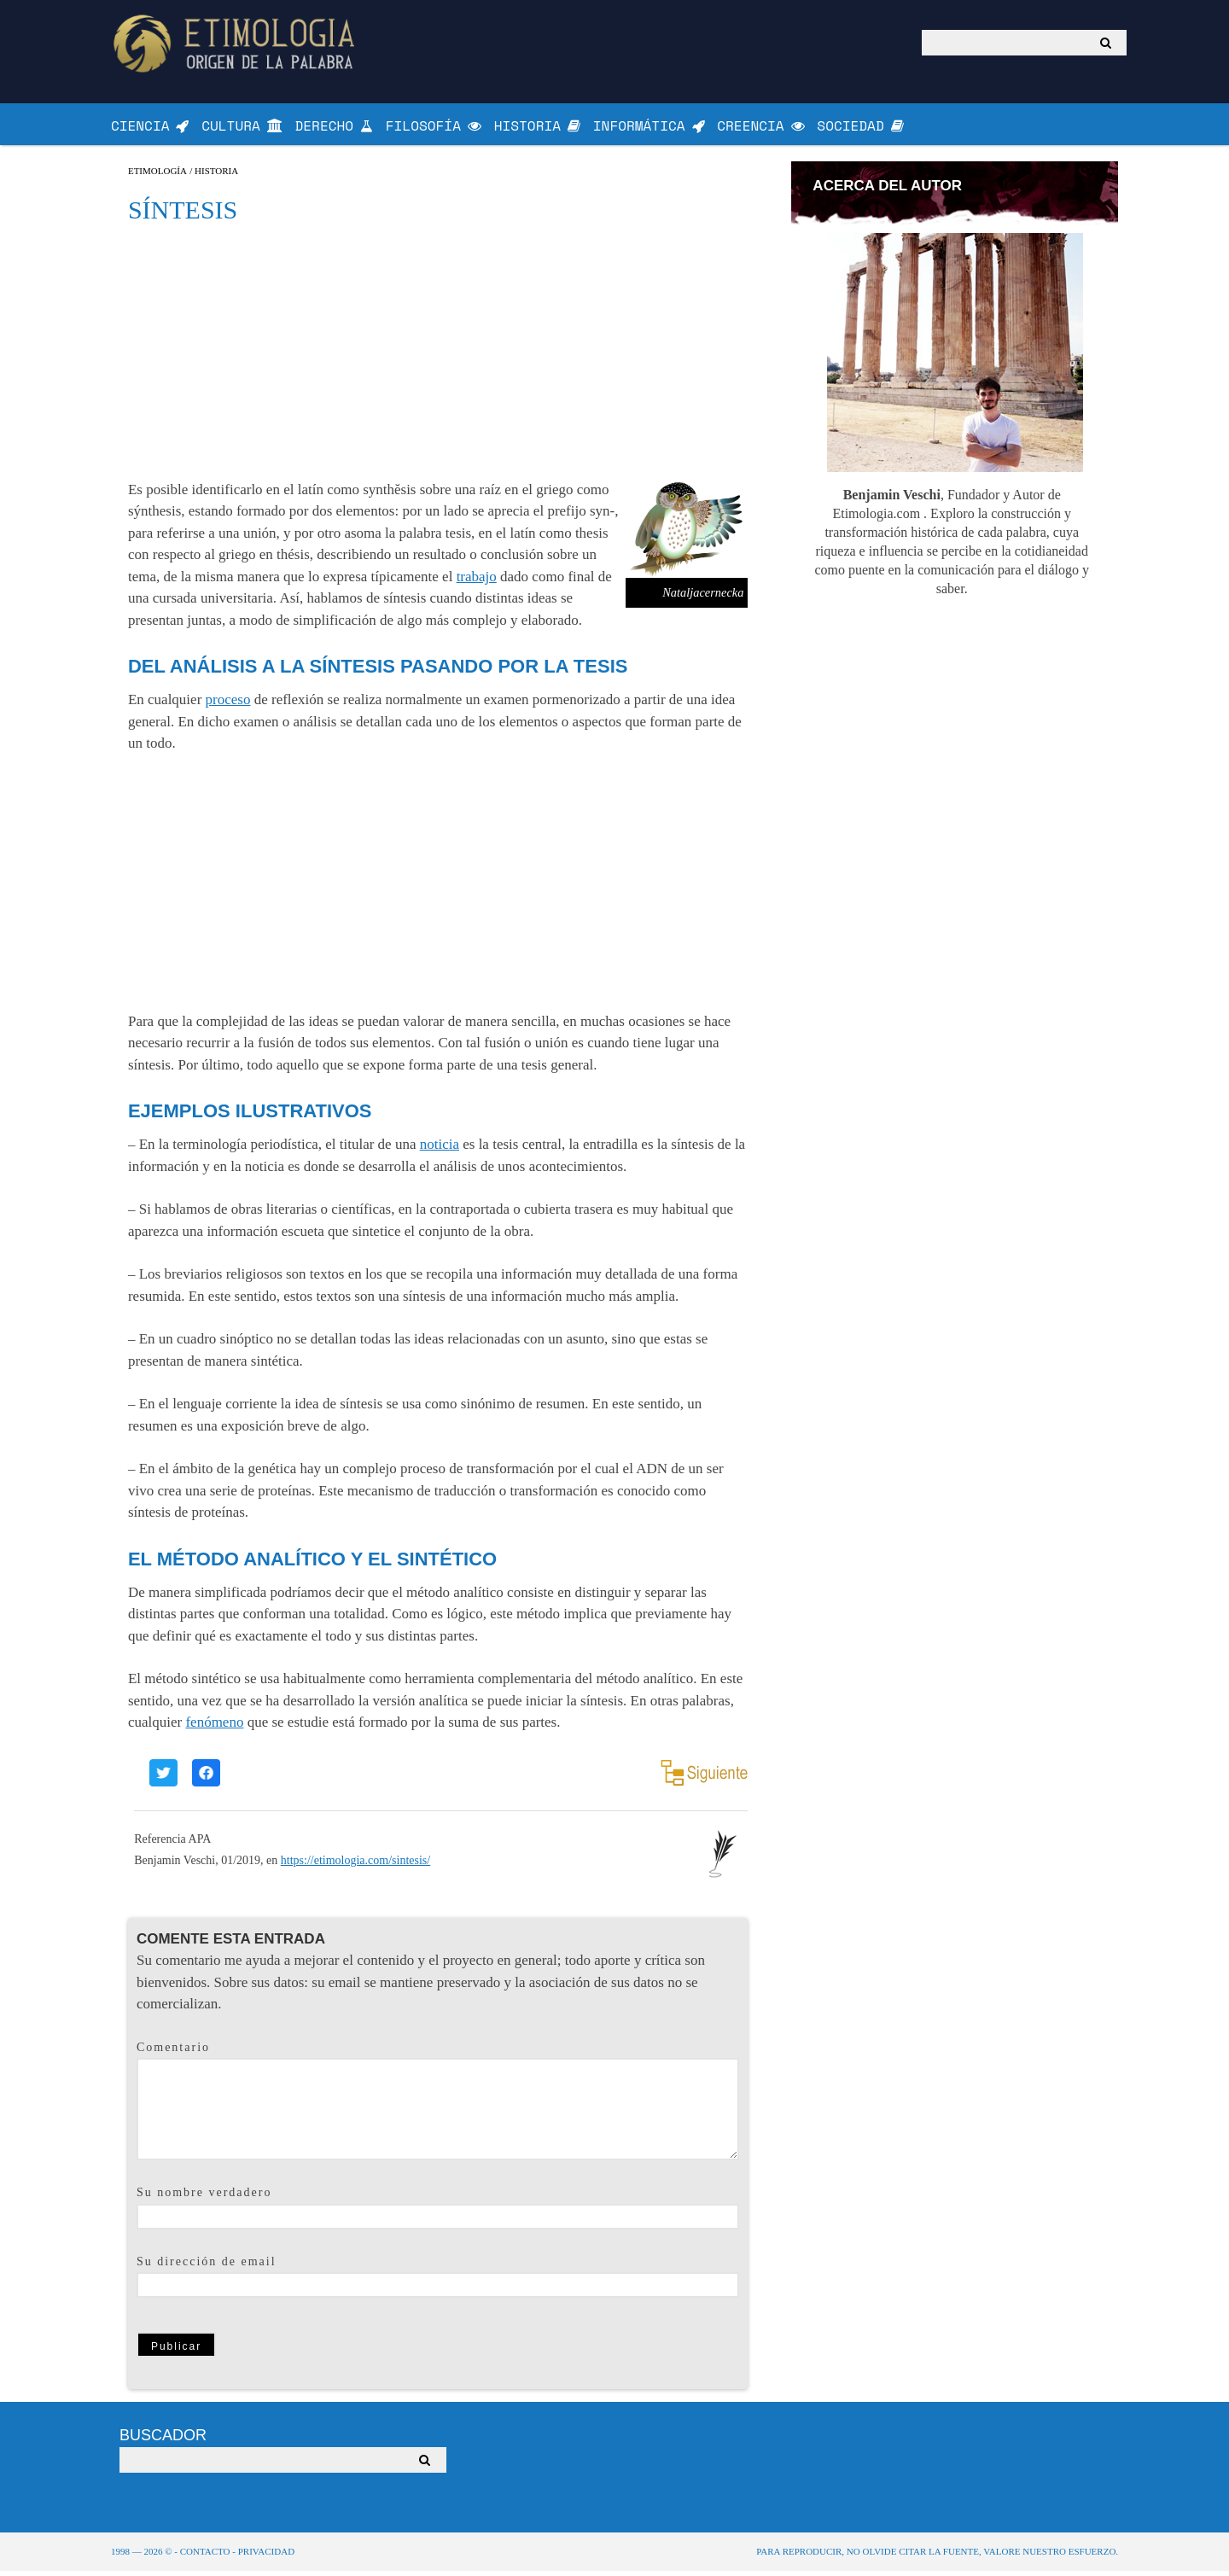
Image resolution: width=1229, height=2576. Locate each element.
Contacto (205, 2556)
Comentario (173, 2051)
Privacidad (266, 2556)
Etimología (157, 175)
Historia (216, 175)
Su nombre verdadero (204, 2197)
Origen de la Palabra (237, 43)
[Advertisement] (438, 355)
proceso (228, 704)
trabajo (477, 581)
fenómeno (214, 1727)
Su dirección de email (207, 2265)
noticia (439, 1149)
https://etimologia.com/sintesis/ (355, 1865)
